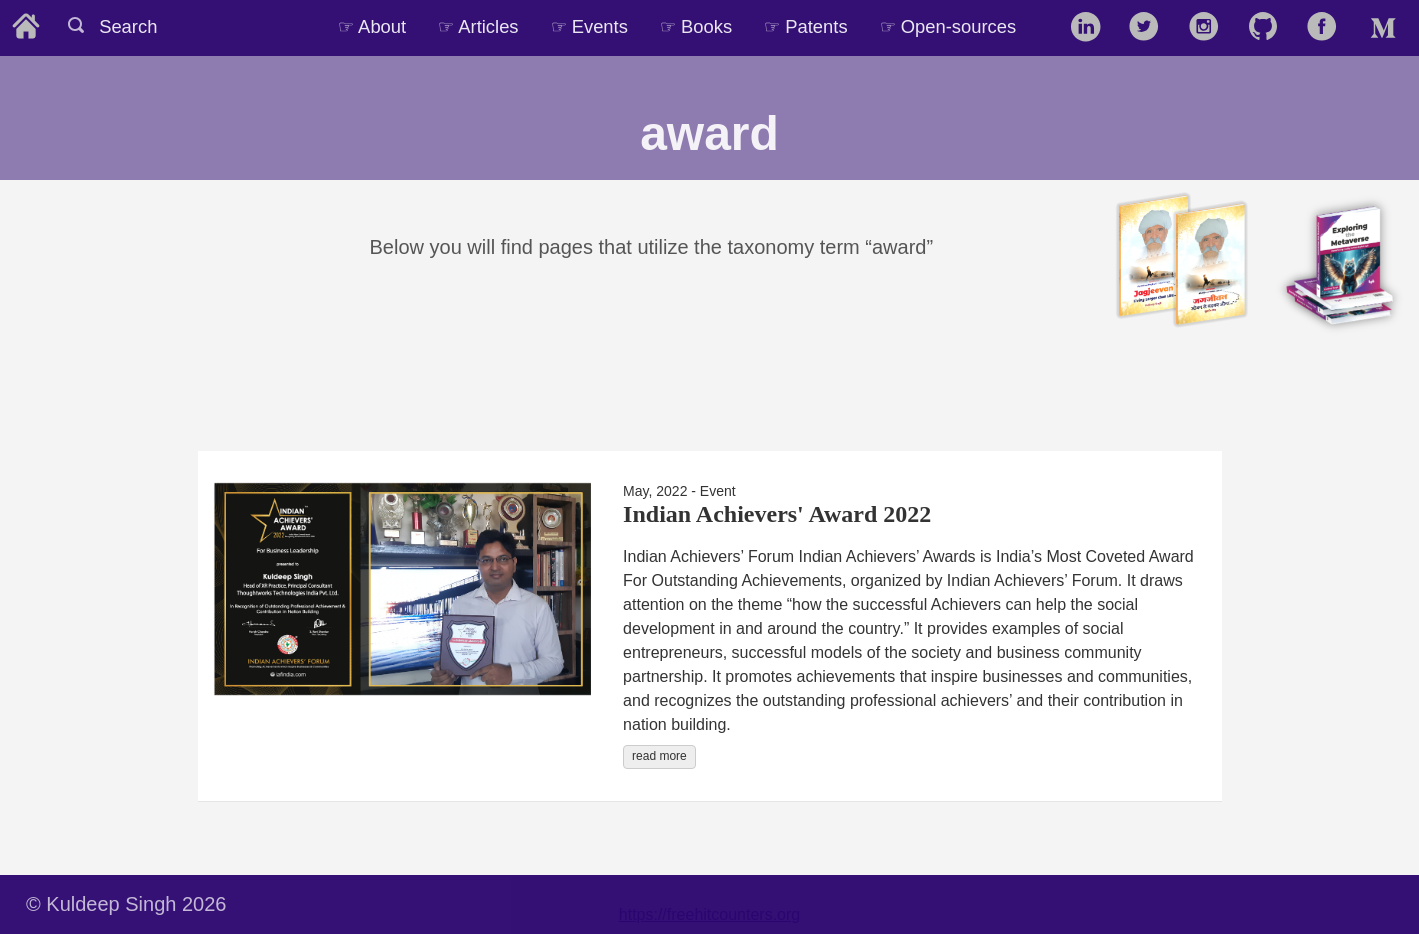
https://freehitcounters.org (709, 914)
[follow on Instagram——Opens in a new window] (1210, 28)
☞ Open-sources (948, 26)
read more (659, 756)
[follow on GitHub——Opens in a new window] (1269, 28)
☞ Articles (478, 26)
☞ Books (696, 26)
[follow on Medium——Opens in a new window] (1387, 28)
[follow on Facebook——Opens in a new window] (1328, 28)
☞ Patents (805, 26)
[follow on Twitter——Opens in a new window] (1150, 28)
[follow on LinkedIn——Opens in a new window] (1091, 28)
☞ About (372, 26)
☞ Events (589, 26)
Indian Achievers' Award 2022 (777, 514)
